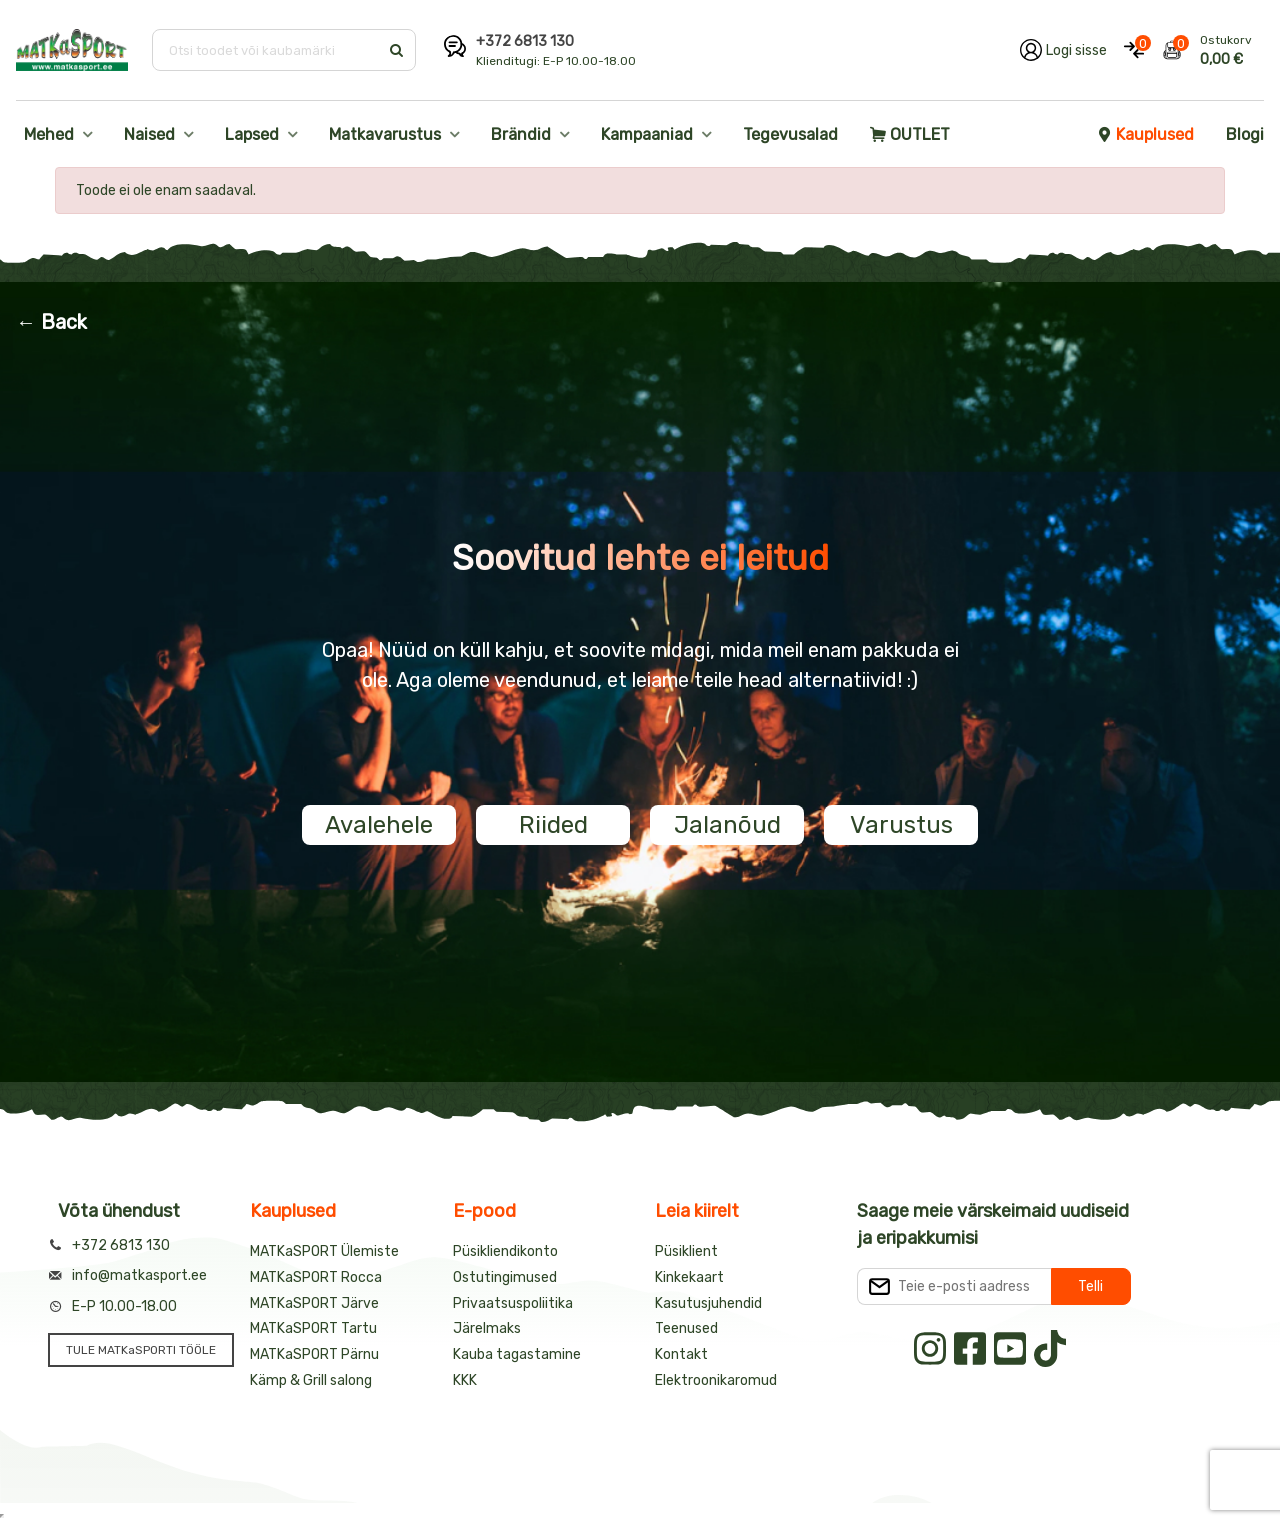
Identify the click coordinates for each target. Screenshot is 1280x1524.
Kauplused (1145, 134)
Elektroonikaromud (716, 1380)
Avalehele (379, 825)
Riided (553, 825)
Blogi (1245, 134)
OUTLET (910, 134)
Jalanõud (727, 825)
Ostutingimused (505, 1277)
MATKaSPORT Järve (314, 1303)
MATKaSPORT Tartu (313, 1328)
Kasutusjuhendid (708, 1303)
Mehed (49, 134)
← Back (51, 322)
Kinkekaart (689, 1277)
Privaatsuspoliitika (513, 1303)
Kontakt (681, 1354)
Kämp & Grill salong (311, 1380)
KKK (465, 1380)
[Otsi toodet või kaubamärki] (267, 50)
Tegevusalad (790, 134)
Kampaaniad (647, 134)
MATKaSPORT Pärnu (314, 1354)
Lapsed (252, 134)
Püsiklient (686, 1251)
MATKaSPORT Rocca (316, 1277)
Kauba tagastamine (517, 1354)
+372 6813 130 (525, 41)
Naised (149, 134)
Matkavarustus (385, 134)
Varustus (901, 825)
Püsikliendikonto (505, 1251)
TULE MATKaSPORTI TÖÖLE (141, 1350)
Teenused (686, 1328)
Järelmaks (487, 1328)
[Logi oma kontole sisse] (1063, 50)
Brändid (521, 134)
